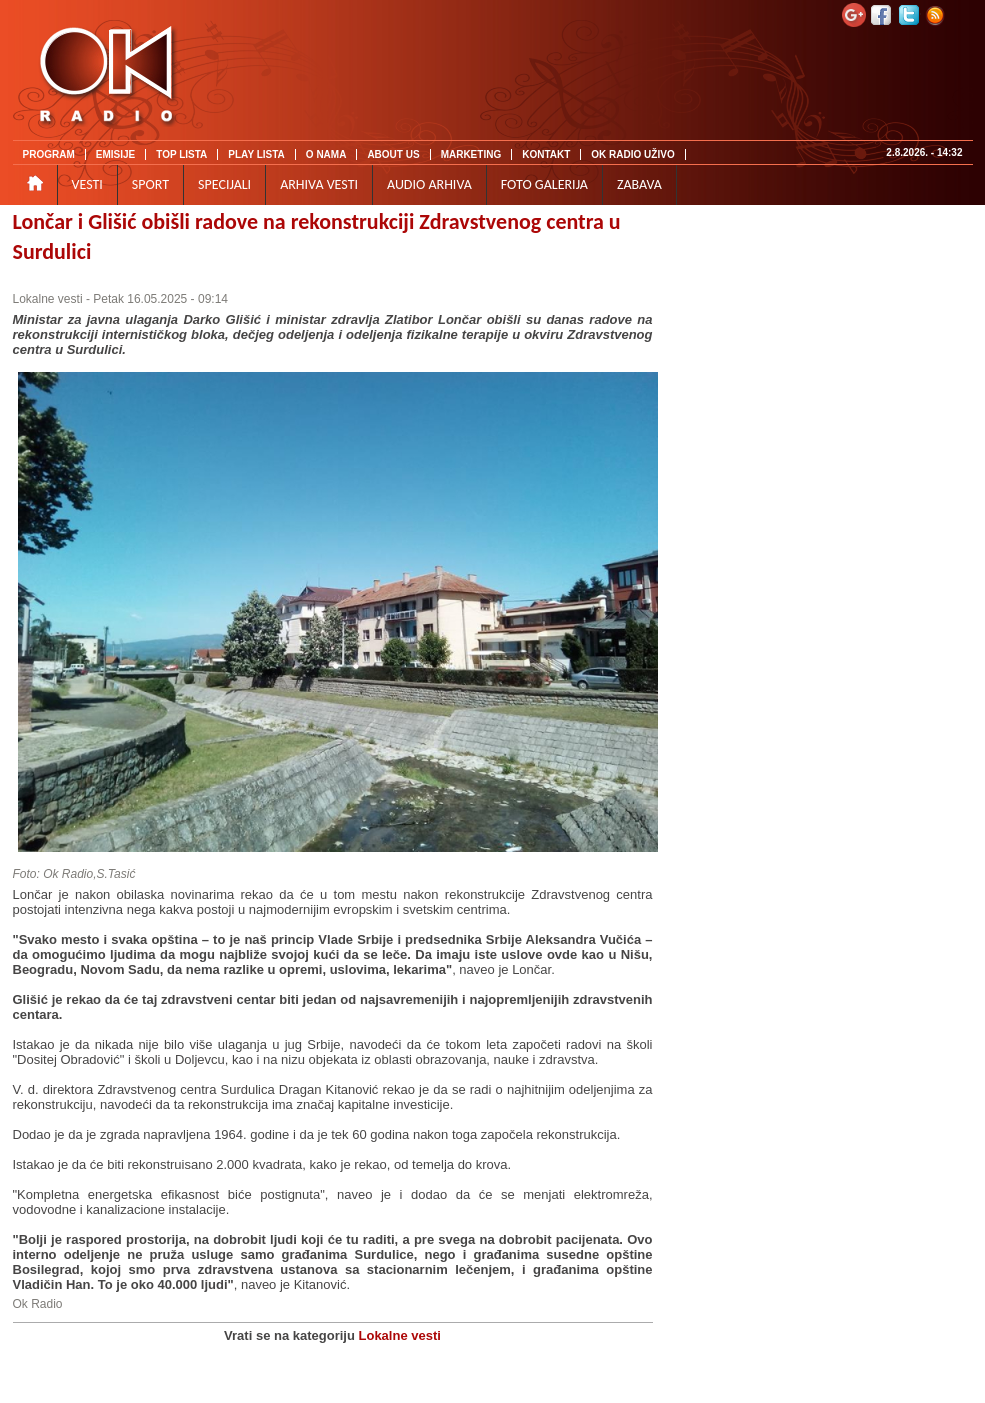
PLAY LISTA (256, 154)
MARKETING (471, 154)
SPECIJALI (224, 184)
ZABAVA (639, 184)
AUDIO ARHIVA (429, 184)
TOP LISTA (181, 154)
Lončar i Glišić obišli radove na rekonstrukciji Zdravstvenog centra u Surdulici (317, 236)
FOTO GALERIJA (544, 184)
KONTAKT (546, 154)
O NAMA (326, 154)
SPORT (150, 184)
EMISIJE (115, 154)
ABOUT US (393, 154)
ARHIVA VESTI (319, 184)
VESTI (87, 184)
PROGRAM (49, 154)
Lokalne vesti (48, 299)
